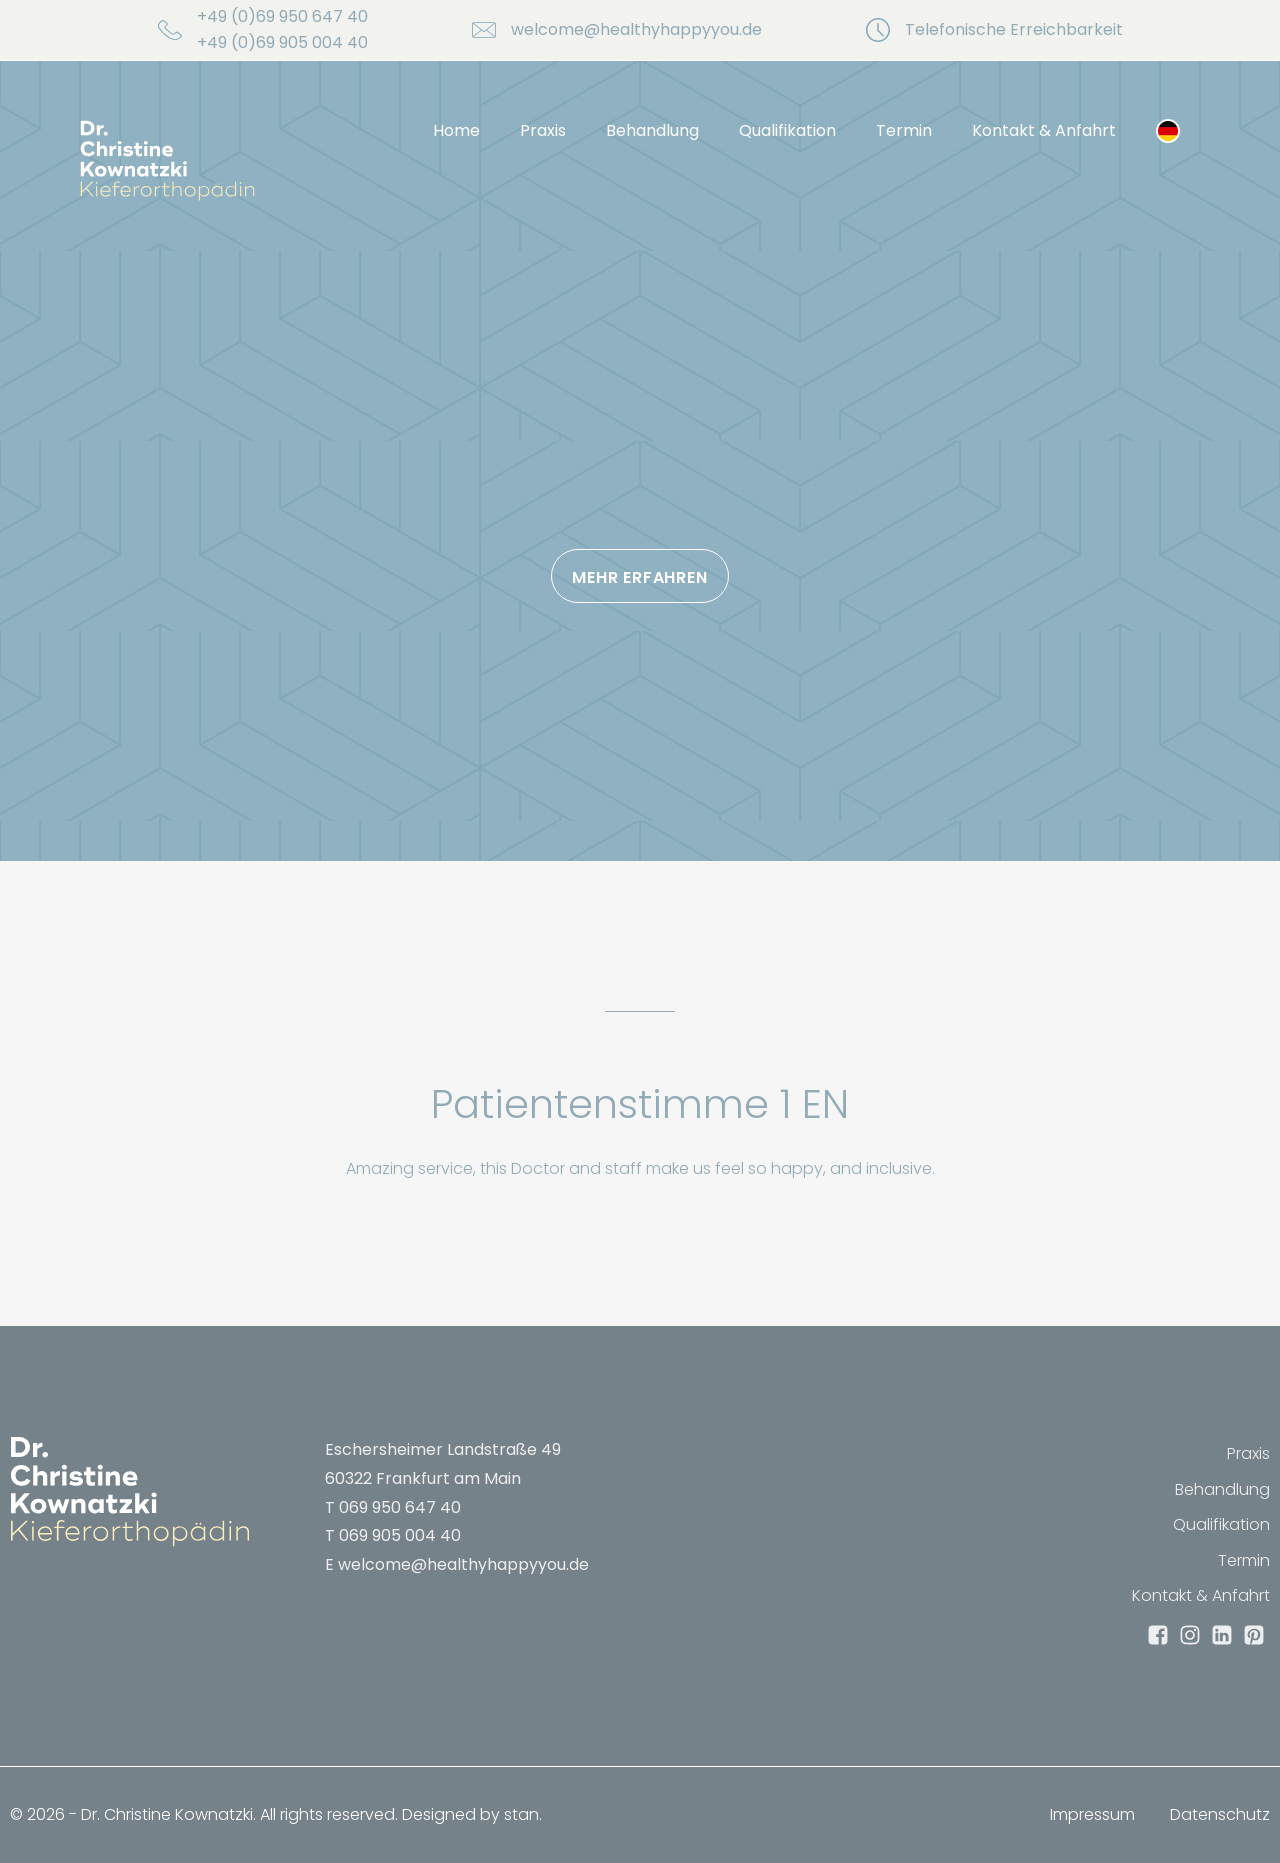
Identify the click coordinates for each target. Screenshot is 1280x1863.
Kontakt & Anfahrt (1044, 130)
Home (456, 130)
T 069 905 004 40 (393, 1535)
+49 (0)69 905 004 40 (282, 42)
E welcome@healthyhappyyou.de (457, 1564)
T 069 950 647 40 (393, 1507)
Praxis (543, 130)
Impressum (1092, 1814)
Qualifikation (787, 130)
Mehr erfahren (639, 577)
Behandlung (652, 130)
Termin (904, 130)
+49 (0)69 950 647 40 (282, 16)
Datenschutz (1220, 1814)
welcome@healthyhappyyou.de (636, 29)
